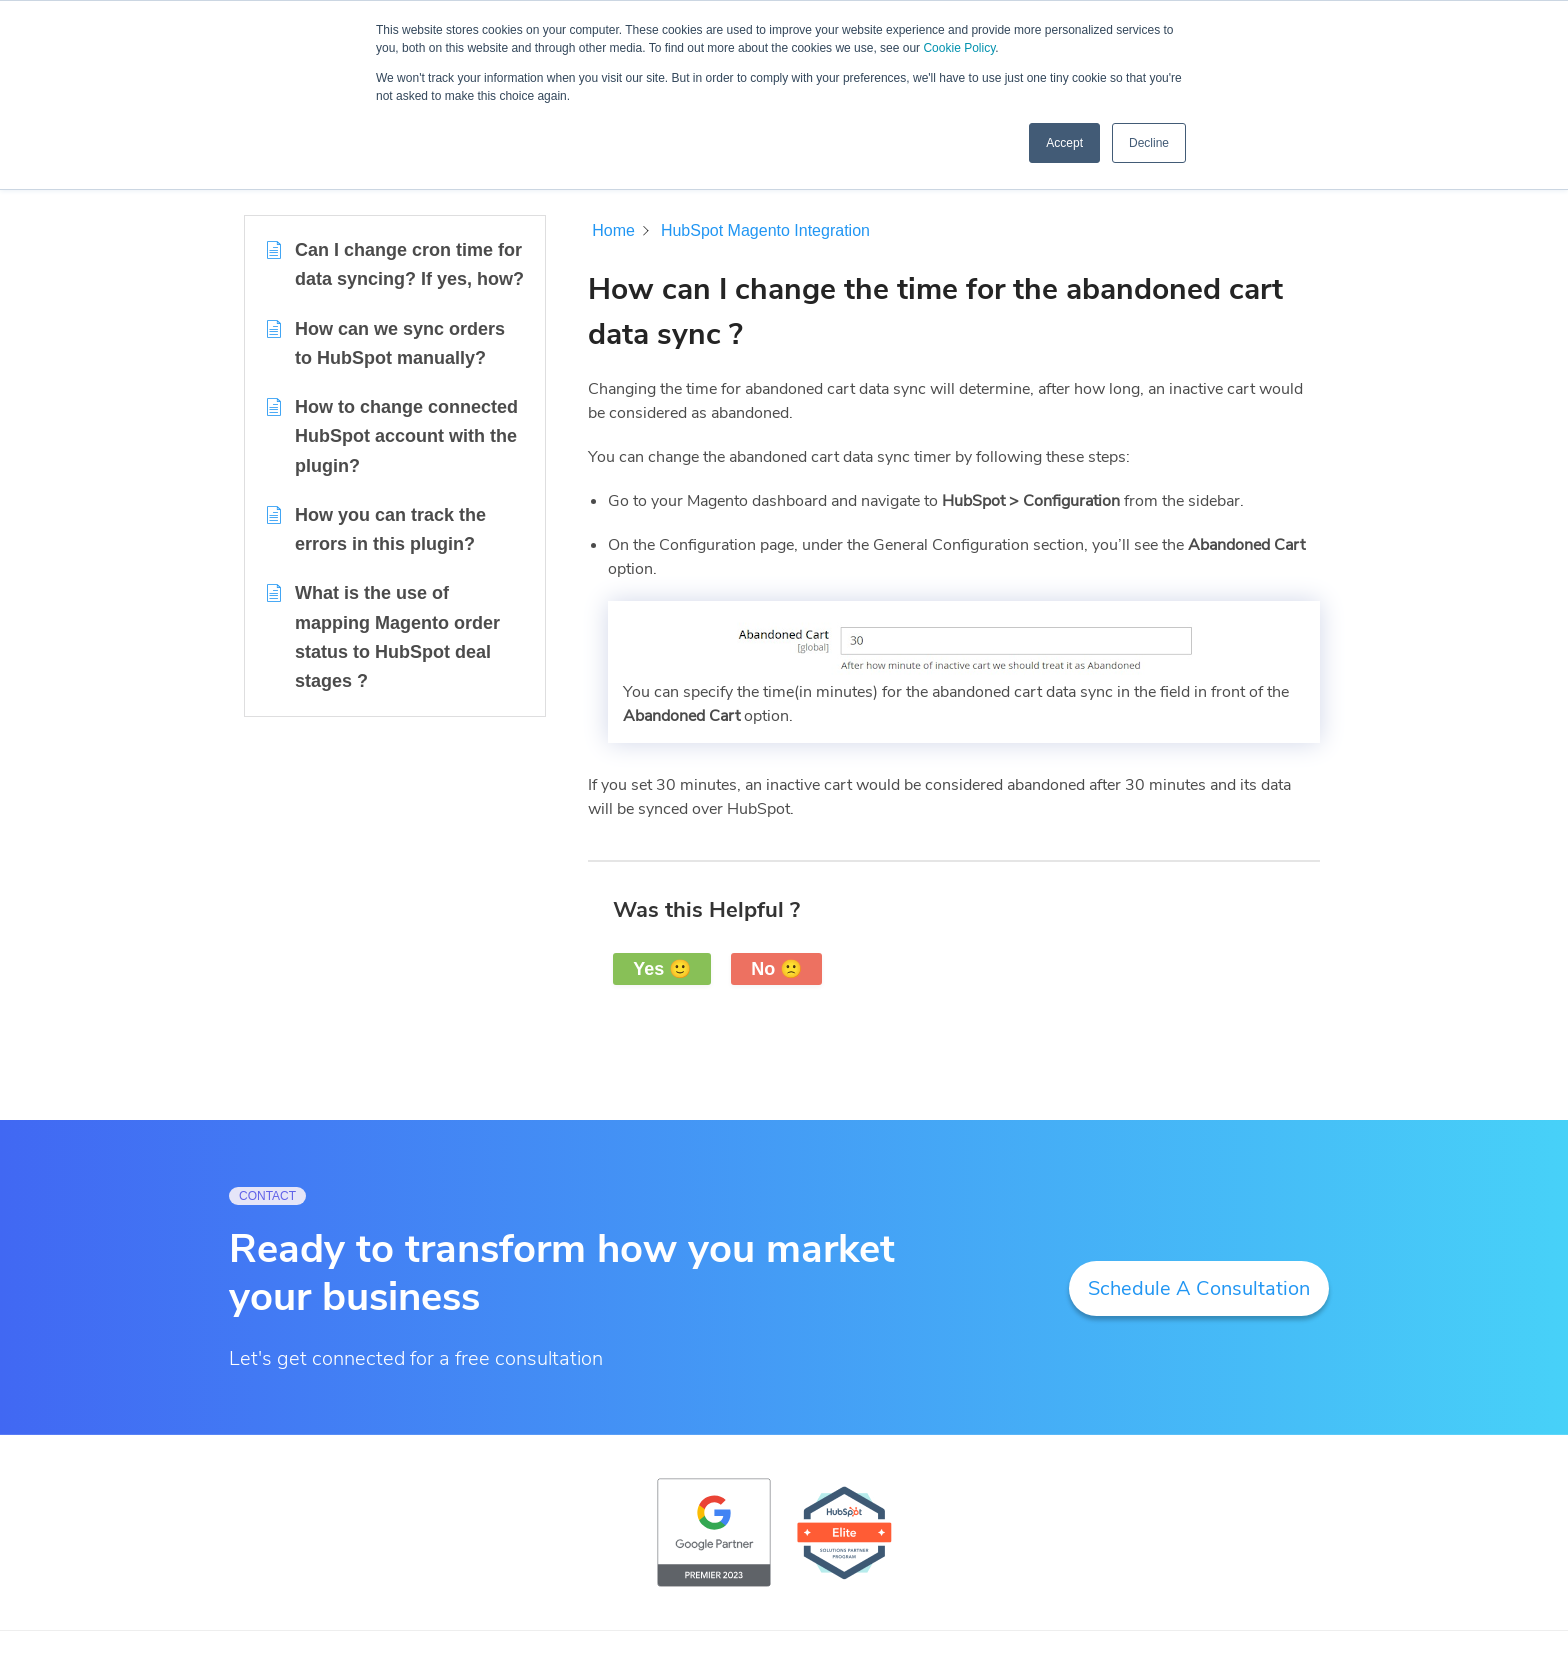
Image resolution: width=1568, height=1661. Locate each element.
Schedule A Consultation (1199, 1288)
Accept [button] (1064, 143)
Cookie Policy (959, 48)
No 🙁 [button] (776, 969)
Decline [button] (1149, 143)
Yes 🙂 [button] (662, 969)
